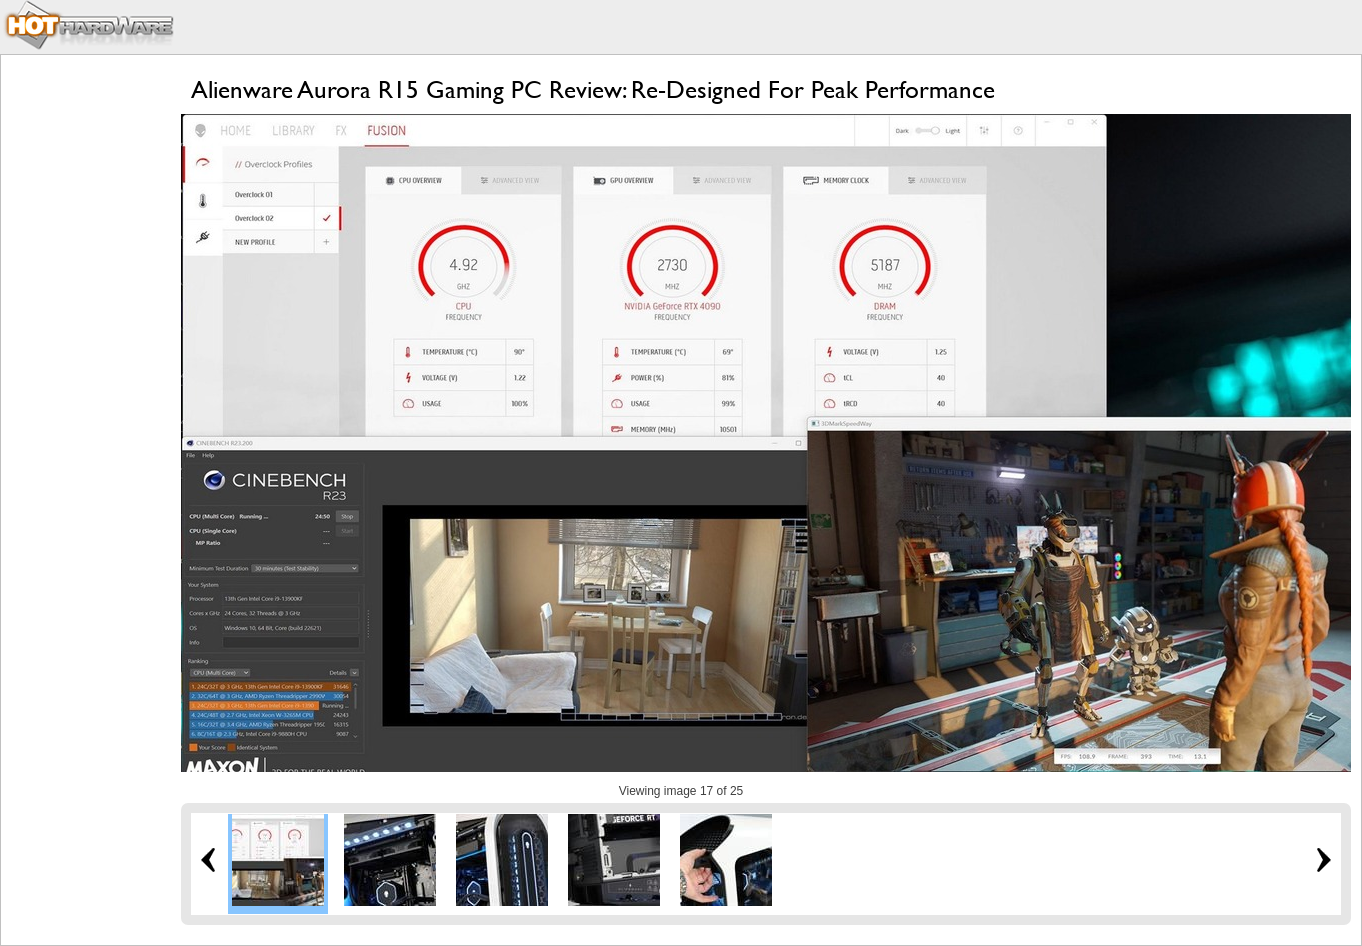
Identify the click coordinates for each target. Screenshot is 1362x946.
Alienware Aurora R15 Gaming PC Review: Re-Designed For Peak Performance (593, 89)
